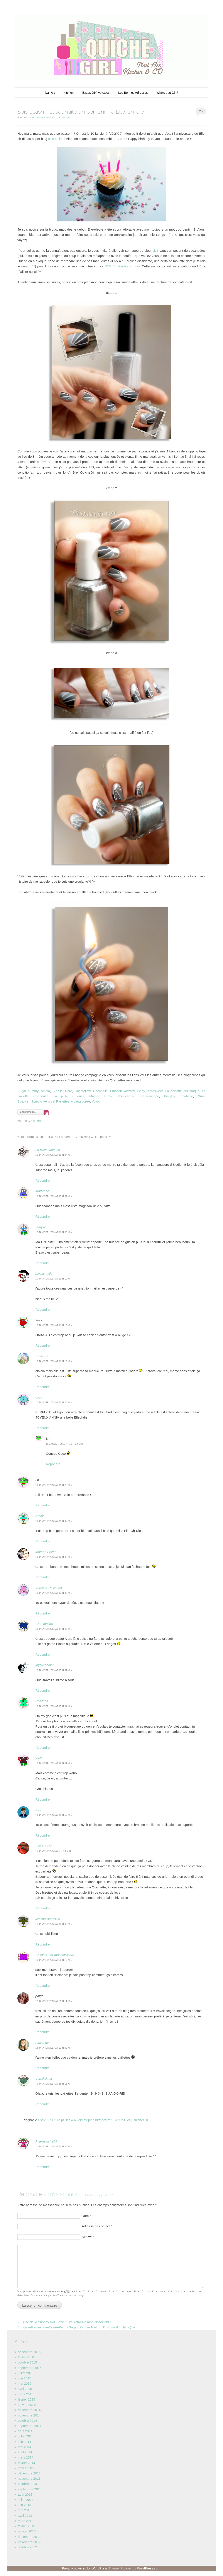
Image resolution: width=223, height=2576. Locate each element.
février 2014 (26, 2463)
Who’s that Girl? (167, 92)
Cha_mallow (44, 1624)
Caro (68, 1091)
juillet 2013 (26, 2499)
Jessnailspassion (47, 1919)
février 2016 (26, 2357)
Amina (45, 1091)
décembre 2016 (29, 2352)
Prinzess (41, 1701)
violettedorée (80, 1101)
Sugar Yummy (27, 1091)
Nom (86, 2215)
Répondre (42, 1180)
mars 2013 (25, 2521)
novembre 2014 (29, 2415)
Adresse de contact (97, 2226)
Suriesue (41, 1356)
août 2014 (25, 2431)
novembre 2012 (29, 2542)
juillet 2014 (26, 2436)
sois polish (55, 139)
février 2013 (26, 2526)
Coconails (100, 1091)
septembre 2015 (29, 2368)
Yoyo (95, 1101)
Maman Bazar (101, 1096)
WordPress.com (148, 2568)
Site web (88, 2237)
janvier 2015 (27, 2404)
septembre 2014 (29, 2426)
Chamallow (83, 1091)
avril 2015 (25, 2389)
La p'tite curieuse (47, 1150)
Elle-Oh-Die (43, 1846)
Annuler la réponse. (96, 2194)
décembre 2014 (29, 2410)
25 (201, 111)
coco (38, 1397)
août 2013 (25, 2494)
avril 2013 (25, 2515)
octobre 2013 (27, 2484)
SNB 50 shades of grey (122, 266)
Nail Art (50, 92)
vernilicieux (33, 1101)
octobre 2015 (27, 2362)
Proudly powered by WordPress (85, 2568)
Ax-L (38, 1810)
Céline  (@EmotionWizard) (55, 1955)
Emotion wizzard (122, 1091)
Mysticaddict (127, 1096)
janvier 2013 (27, 2531)
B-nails (57, 1091)
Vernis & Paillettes (56, 1101)
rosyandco (43, 2042)
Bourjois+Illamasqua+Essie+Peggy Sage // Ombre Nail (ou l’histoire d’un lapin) (76, 2327)
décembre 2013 (29, 2473)
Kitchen (68, 92)
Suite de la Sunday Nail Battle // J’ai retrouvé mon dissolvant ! (64, 2322)
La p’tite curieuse (68, 1096)
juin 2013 (24, 2505)
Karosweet (155, 1091)
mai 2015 (24, 2383)
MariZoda (42, 1191)
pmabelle (186, 1096)
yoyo (38, 1758)
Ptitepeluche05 (46, 2141)
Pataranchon (149, 1096)
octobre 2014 (27, 2420)
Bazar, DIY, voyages (96, 92)
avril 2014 (25, 2452)
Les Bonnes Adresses (133, 92)
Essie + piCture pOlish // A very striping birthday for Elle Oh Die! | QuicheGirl (93, 2120)
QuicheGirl (63, 117)
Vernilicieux (43, 2078)
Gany (141, 1091)
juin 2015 (24, 2378)
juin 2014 (24, 2441)
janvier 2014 (27, 2468)
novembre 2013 (29, 2478)
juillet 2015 (26, 2373)
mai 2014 (24, 2447)
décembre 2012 (29, 2537)
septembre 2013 (29, 2489)
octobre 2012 (27, 2547)
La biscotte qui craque (182, 1091)
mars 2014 (25, 2457)
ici (153, 250)
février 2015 (26, 2399)
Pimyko (169, 1096)
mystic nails (43, 1273)
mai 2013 (24, 2510)
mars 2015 (25, 2394)
